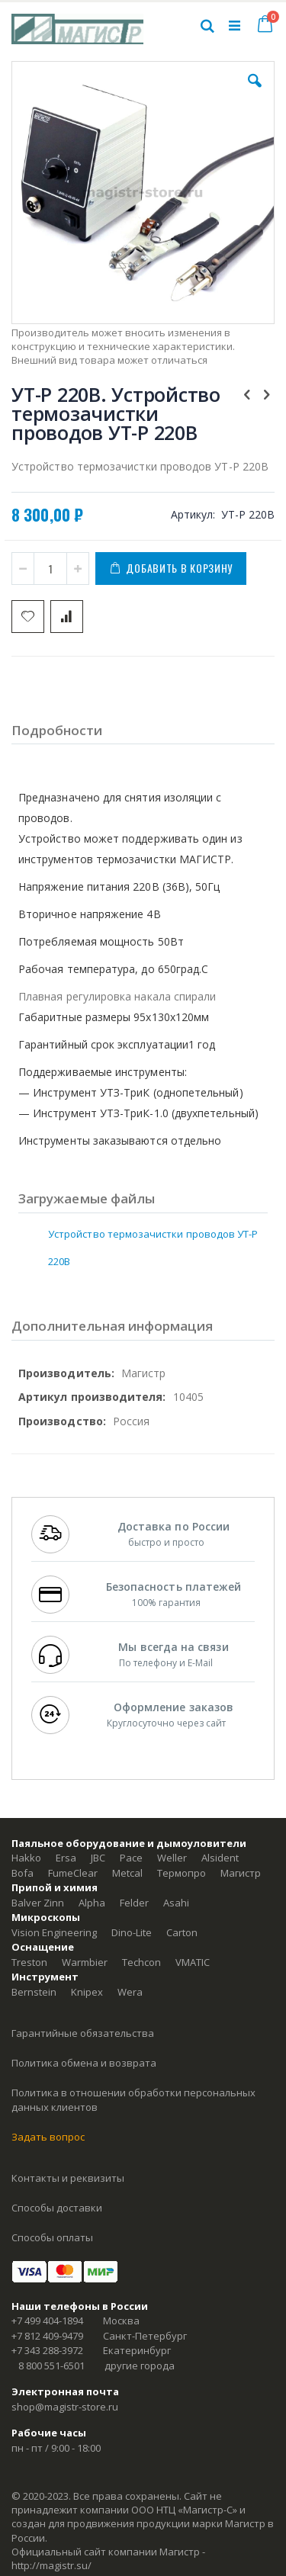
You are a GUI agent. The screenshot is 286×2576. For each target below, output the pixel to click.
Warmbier (85, 1962)
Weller (172, 1858)
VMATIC (192, 1962)
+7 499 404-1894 (47, 2320)
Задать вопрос (48, 2137)
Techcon (141, 1962)
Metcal (127, 1873)
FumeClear (73, 1873)
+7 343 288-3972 (47, 2350)
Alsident (220, 1858)
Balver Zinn (37, 1903)
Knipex (87, 1992)
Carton (182, 1932)
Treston (29, 1962)
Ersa (66, 1858)
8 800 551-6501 (51, 2365)
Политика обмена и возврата (83, 2063)
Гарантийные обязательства (82, 2033)
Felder (134, 1903)
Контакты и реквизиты (67, 2178)
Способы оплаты (52, 2237)
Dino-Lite (131, 1932)
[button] (255, 92)
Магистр (240, 1873)
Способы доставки (56, 2208)
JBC (98, 1858)
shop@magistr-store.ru (64, 2407)
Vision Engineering (54, 1932)
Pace (131, 1858)
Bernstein (33, 1992)
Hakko (26, 1858)
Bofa (22, 1873)
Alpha (92, 1903)
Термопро (181, 1873)
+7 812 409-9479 (47, 2336)
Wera (130, 1992)
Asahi (176, 1903)
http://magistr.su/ (51, 2565)
